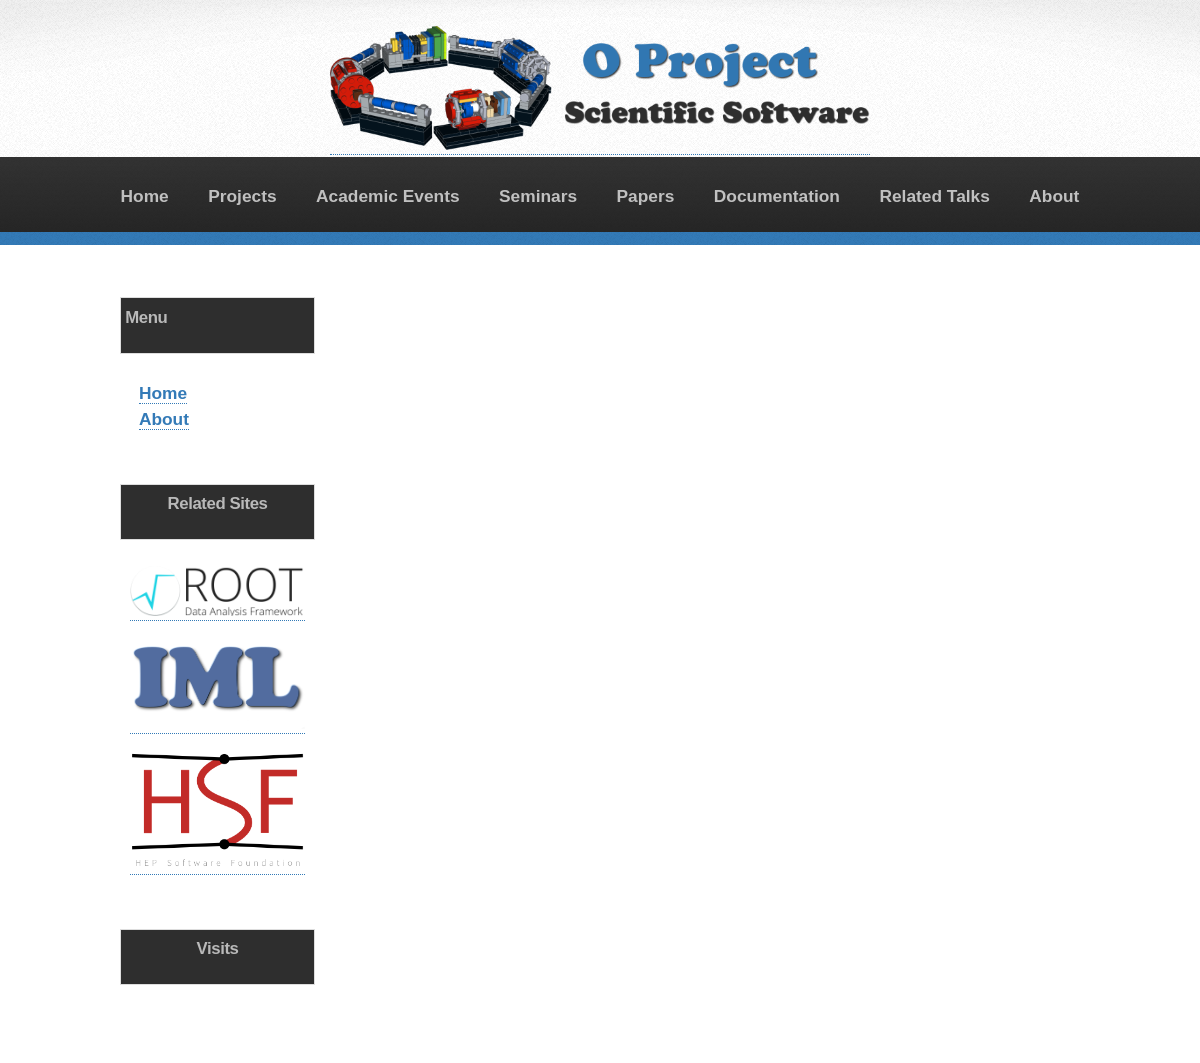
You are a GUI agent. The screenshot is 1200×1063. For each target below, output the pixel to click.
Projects (242, 196)
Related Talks (934, 196)
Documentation (777, 196)
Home (145, 196)
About (1054, 196)
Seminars (538, 196)
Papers (646, 196)
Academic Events (388, 196)
